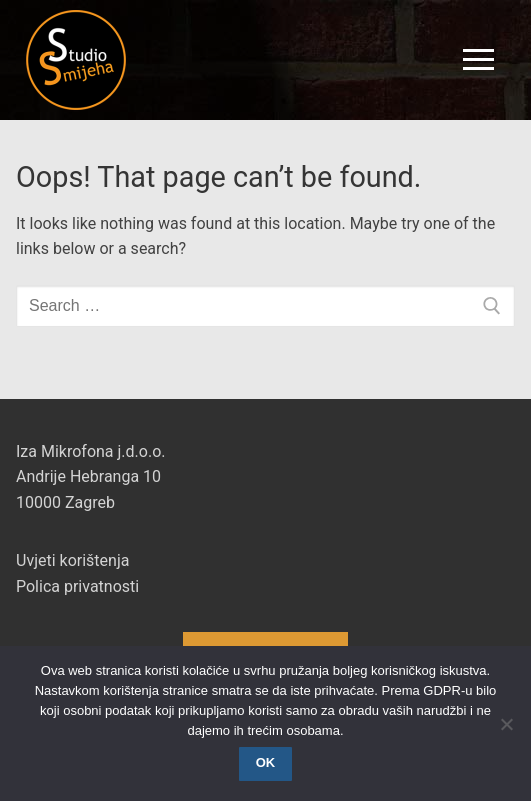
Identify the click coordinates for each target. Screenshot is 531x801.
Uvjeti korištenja (72, 560)
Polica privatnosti (77, 586)
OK (266, 762)
